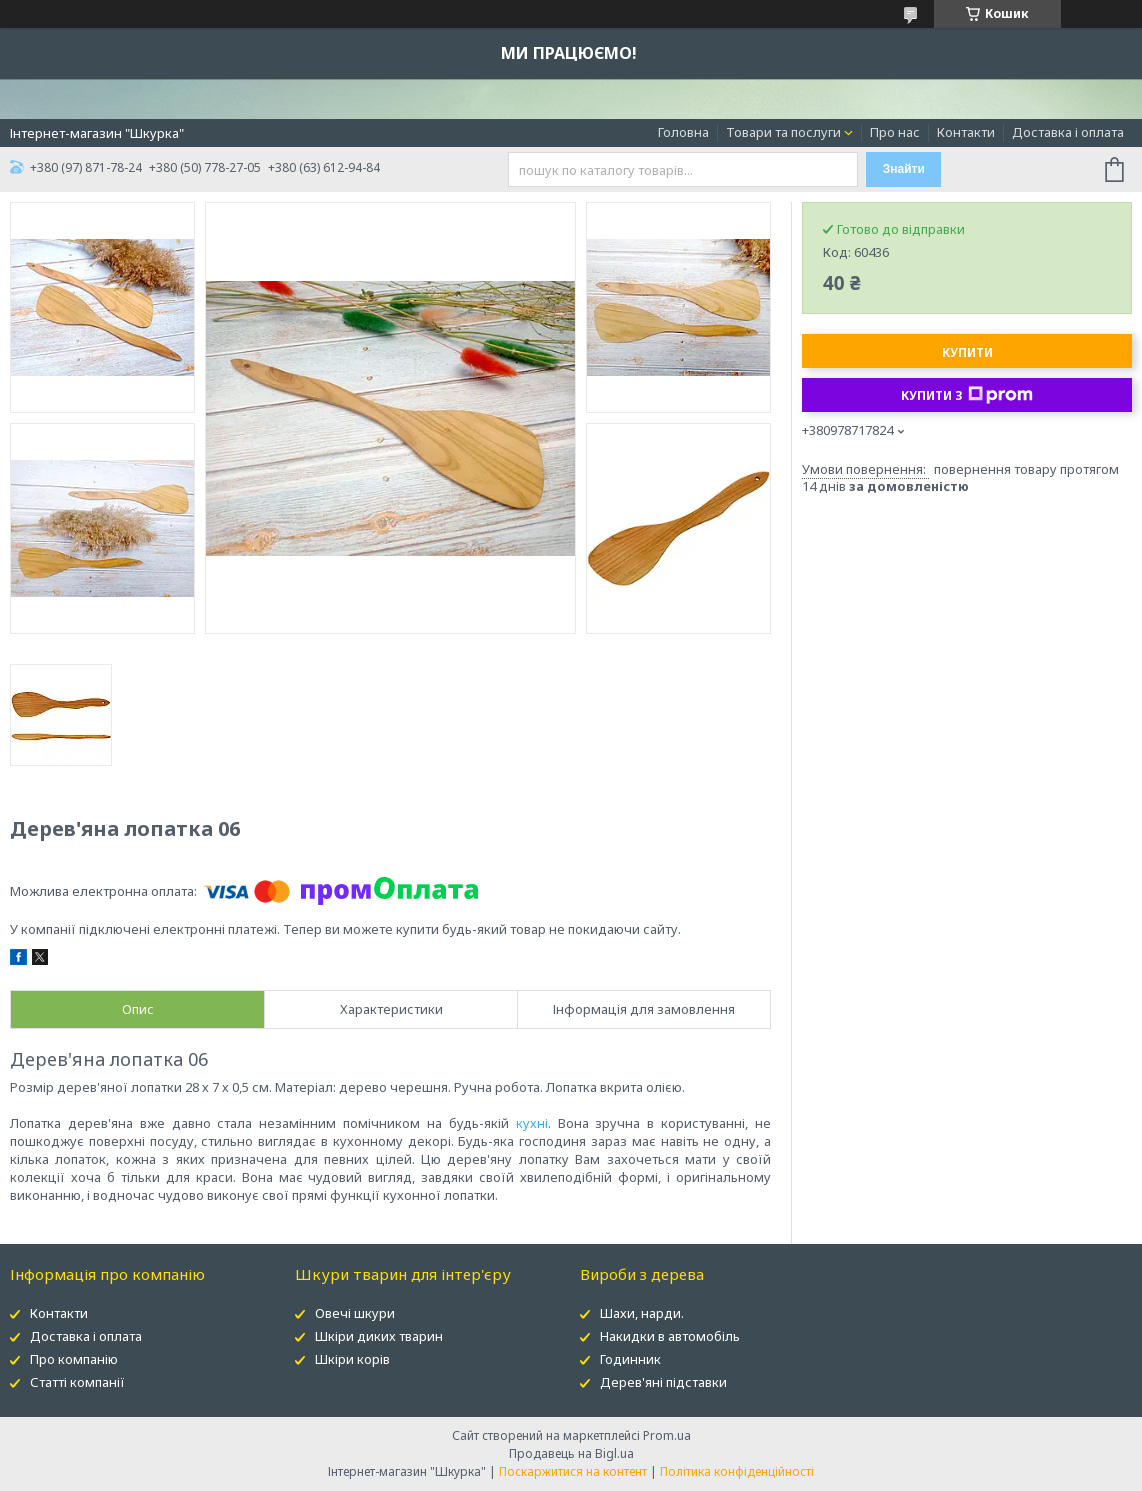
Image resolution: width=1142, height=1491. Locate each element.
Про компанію (74, 1359)
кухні (532, 1123)
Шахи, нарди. (642, 1313)
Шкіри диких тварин (379, 1336)
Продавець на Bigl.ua (571, 1453)
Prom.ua (667, 1435)
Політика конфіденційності (737, 1471)
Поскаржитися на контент (573, 1471)
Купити (967, 352)
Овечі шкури (355, 1313)
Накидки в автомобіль (670, 1336)
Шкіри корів (352, 1359)
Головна (683, 132)
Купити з (967, 395)
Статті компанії (77, 1382)
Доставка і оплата (1068, 132)
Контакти (966, 132)
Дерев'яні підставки (663, 1382)
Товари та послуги (783, 132)
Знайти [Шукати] (904, 169)
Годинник (630, 1359)
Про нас (895, 132)
